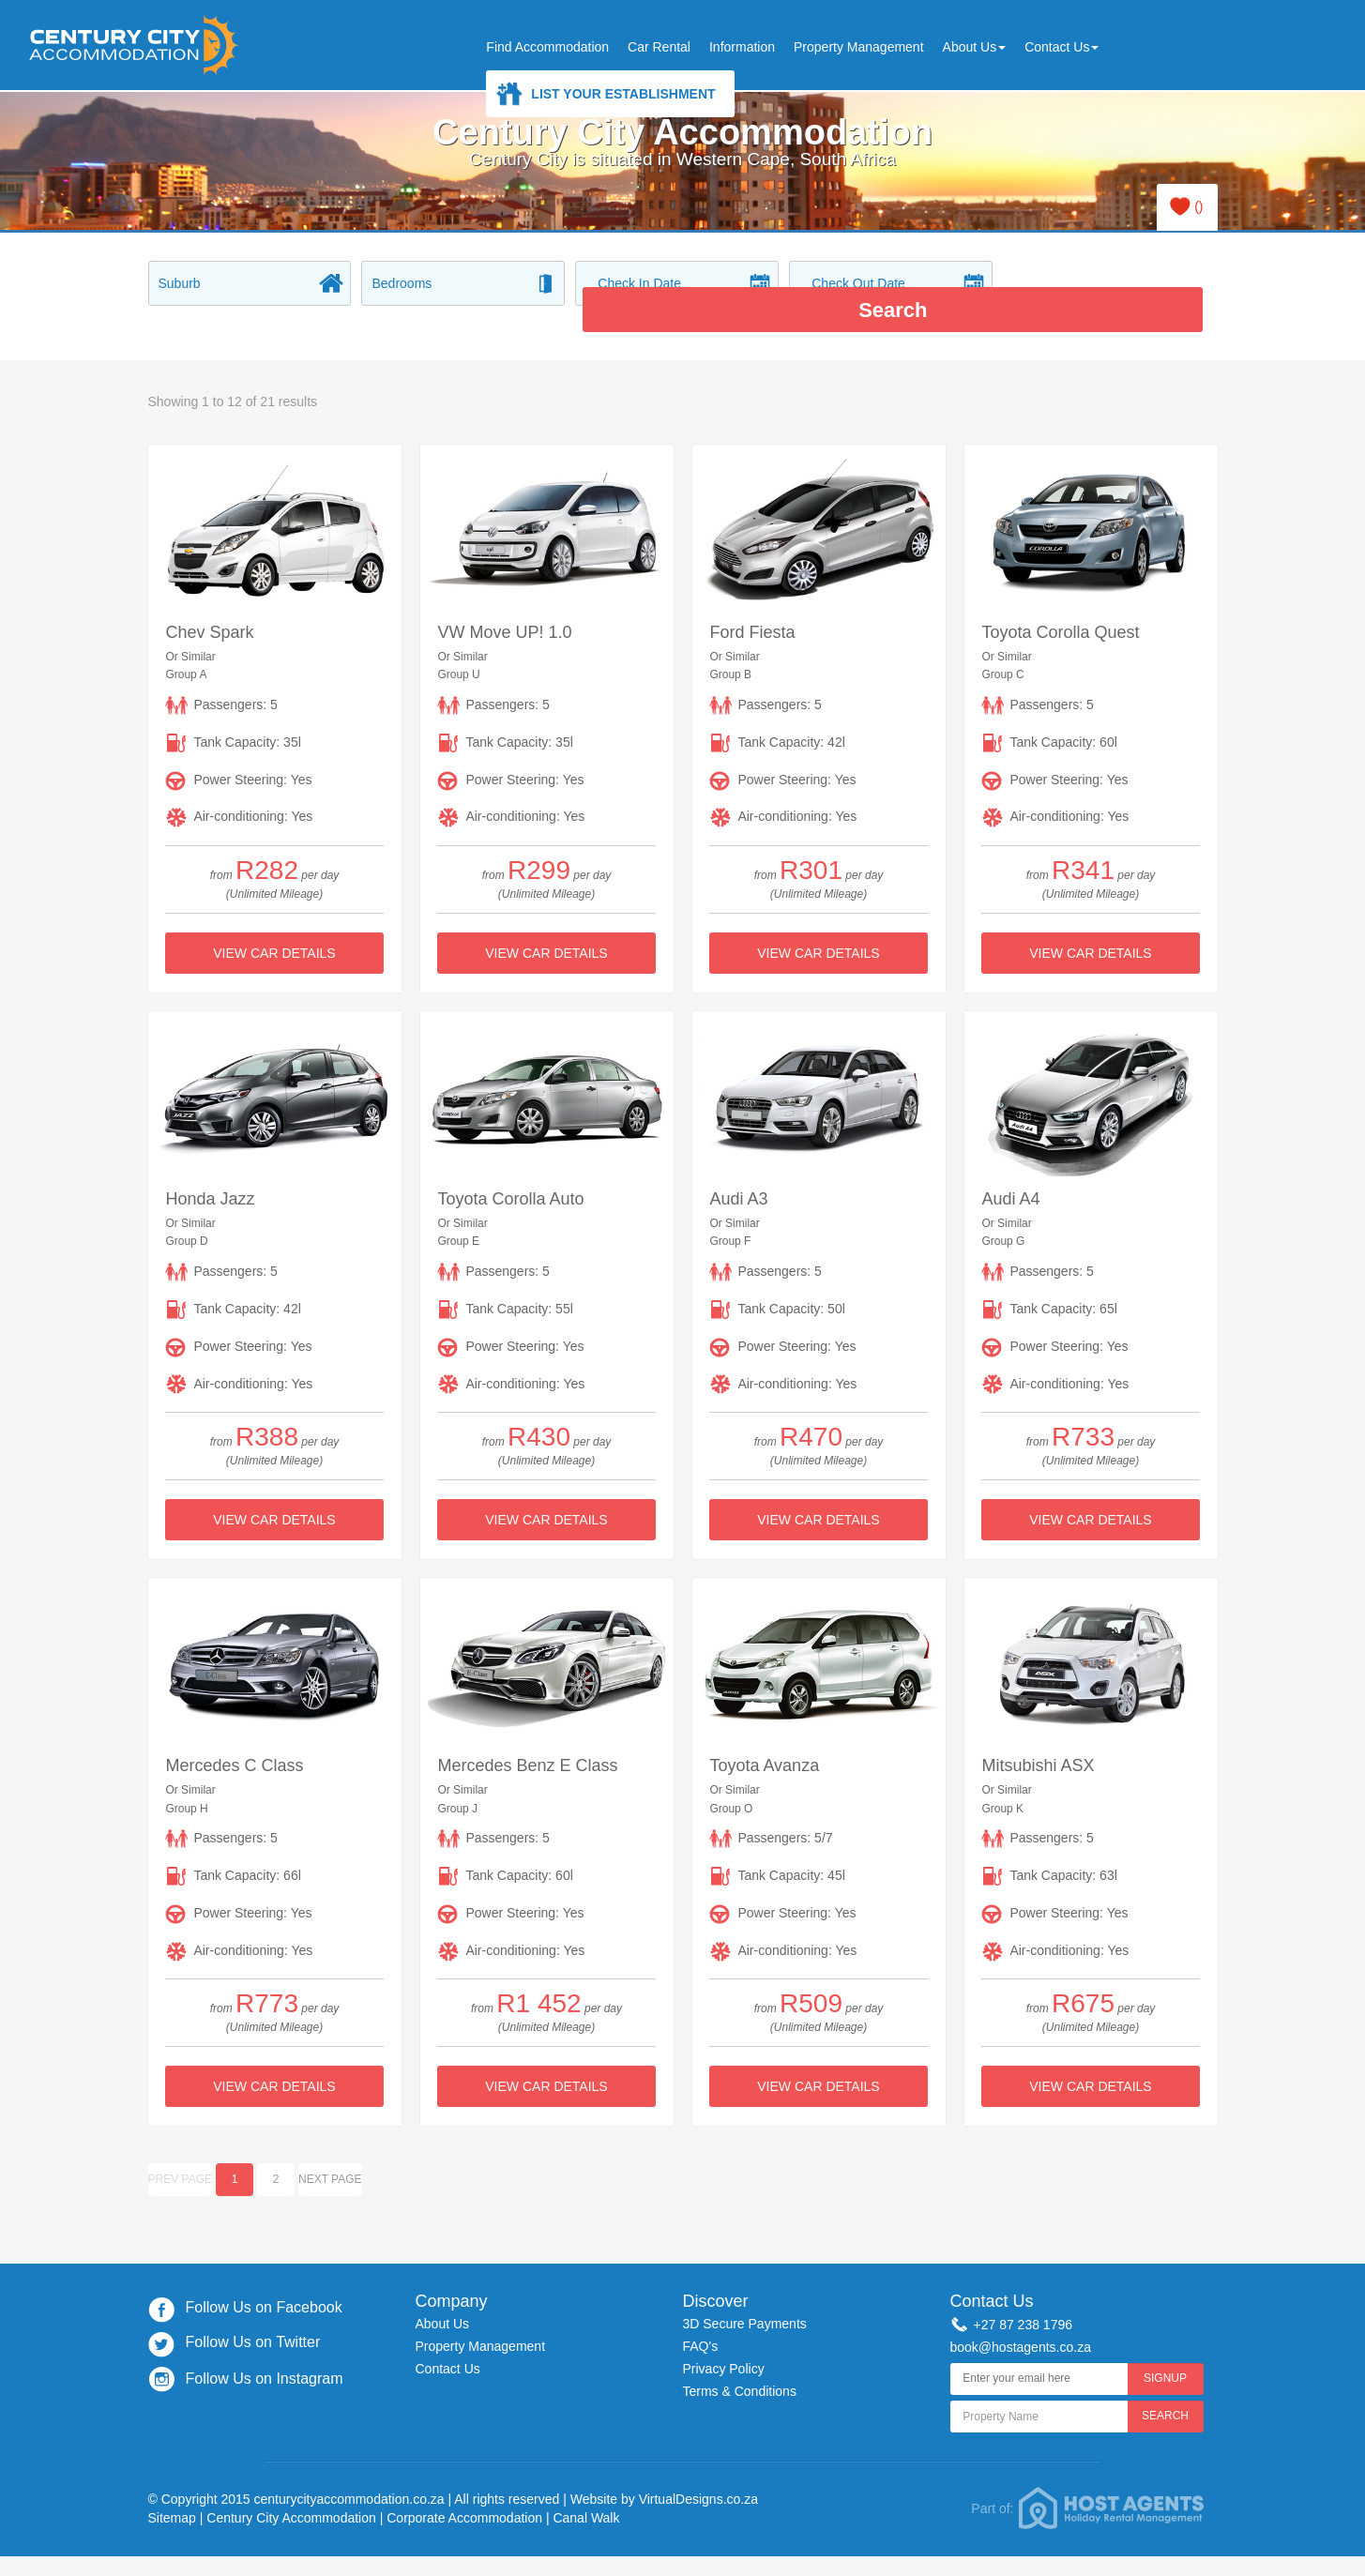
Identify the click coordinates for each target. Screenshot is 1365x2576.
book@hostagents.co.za (1020, 2320)
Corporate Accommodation (464, 2490)
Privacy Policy (724, 2341)
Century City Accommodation (291, 2490)
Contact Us (1061, 46)
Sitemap (172, 2490)
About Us (975, 46)
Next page (330, 2152)
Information (742, 46)
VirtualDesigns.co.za (698, 2472)
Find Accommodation (547, 46)
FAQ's (701, 2319)
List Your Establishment (623, 93)
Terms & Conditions (739, 2363)
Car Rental (659, 46)
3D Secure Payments (745, 2297)
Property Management (859, 46)
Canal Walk (586, 2490)
